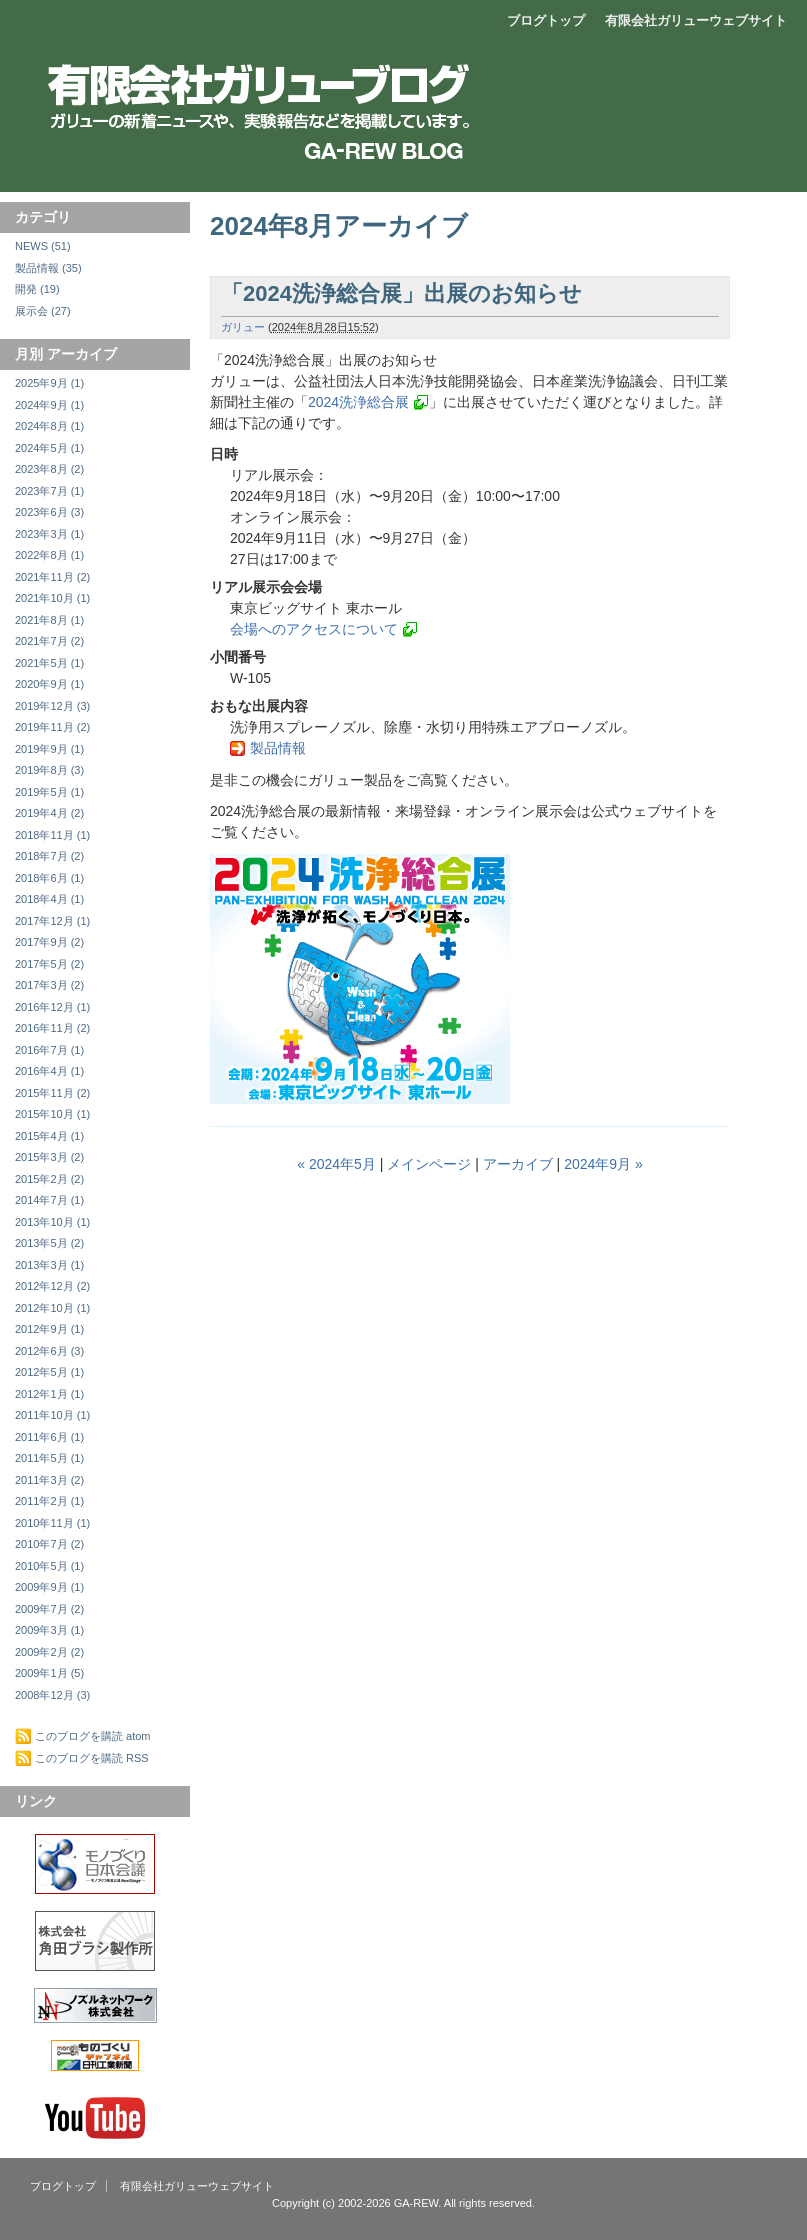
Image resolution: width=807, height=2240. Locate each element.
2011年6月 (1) (49, 1437)
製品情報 (278, 748)
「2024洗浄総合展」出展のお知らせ (401, 293)
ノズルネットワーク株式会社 (95, 2005)
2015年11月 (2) (52, 1093)
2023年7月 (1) (49, 491)
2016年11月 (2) (52, 1028)
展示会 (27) (43, 311)
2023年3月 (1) (49, 534)
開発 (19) (37, 289)
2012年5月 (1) (49, 1372)
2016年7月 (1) (49, 1050)
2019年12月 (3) (52, 706)
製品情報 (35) (48, 268)
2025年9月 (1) (49, 383)
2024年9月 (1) (49, 405)
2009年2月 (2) (49, 1652)
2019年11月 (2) (52, 727)
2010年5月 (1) (49, 1566)
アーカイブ (518, 1164)
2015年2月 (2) (49, 1179)
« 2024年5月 (336, 1164)
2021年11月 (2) (52, 577)
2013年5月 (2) (49, 1243)
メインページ (429, 1164)
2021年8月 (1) (49, 620)
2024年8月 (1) (49, 426)
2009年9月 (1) (49, 1587)
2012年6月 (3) (49, 1351)
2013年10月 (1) (52, 1222)
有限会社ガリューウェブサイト (696, 20)
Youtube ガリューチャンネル (95, 2118)
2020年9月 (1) (49, 684)
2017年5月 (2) (49, 964)
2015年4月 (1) (49, 1136)
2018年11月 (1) (52, 835)
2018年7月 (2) (49, 856)
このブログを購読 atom (93, 1736)
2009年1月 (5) (49, 1673)
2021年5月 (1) (49, 663)
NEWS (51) (43, 246)
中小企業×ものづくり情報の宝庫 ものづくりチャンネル (95, 2055)
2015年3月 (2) (49, 1157)
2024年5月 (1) (49, 448)
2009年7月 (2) (49, 1609)
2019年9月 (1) (49, 749)
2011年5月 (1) (49, 1458)
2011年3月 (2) (49, 1480)
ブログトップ (546, 20)
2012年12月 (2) (52, 1286)
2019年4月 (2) (49, 813)
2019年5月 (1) (49, 792)
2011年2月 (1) (49, 1501)
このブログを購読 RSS (92, 1758)
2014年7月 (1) (49, 1200)
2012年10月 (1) (52, 1308)
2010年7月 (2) (49, 1544)
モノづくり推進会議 (95, 1864)
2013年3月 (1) (49, 1265)
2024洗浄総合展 (358, 402)
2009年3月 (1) (49, 1630)
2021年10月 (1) (52, 598)
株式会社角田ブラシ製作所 (95, 1941)
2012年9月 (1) (49, 1329)
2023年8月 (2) (49, 469)
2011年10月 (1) (52, 1415)
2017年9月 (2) (49, 942)
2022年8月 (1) (49, 555)
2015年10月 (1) (52, 1114)
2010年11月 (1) (52, 1523)
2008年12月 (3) (52, 1695)
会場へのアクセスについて (314, 629)
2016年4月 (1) (49, 1071)
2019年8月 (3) (49, 770)
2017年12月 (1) (52, 921)
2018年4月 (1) (49, 899)
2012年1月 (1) (49, 1394)
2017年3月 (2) (49, 985)
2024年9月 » (603, 1164)
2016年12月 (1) (52, 1007)
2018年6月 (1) (49, 878)
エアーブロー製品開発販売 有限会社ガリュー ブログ (400, 85)
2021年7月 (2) (49, 641)
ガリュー (243, 327)
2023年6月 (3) (49, 512)
